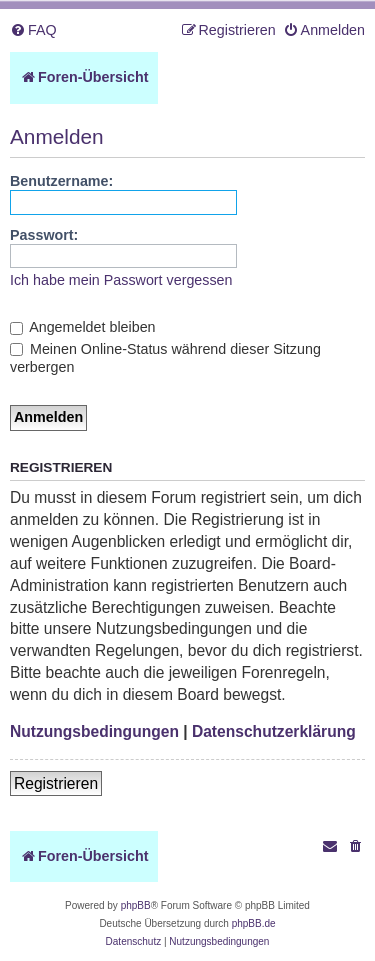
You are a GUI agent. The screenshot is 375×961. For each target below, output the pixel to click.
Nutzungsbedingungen (94, 731)
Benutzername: (61, 181)
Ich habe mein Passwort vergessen (121, 280)
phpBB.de (254, 923)
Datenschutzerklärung (274, 731)
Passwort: (44, 235)
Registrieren (56, 783)
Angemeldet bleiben (83, 327)
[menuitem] (33, 30)
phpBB (136, 905)
